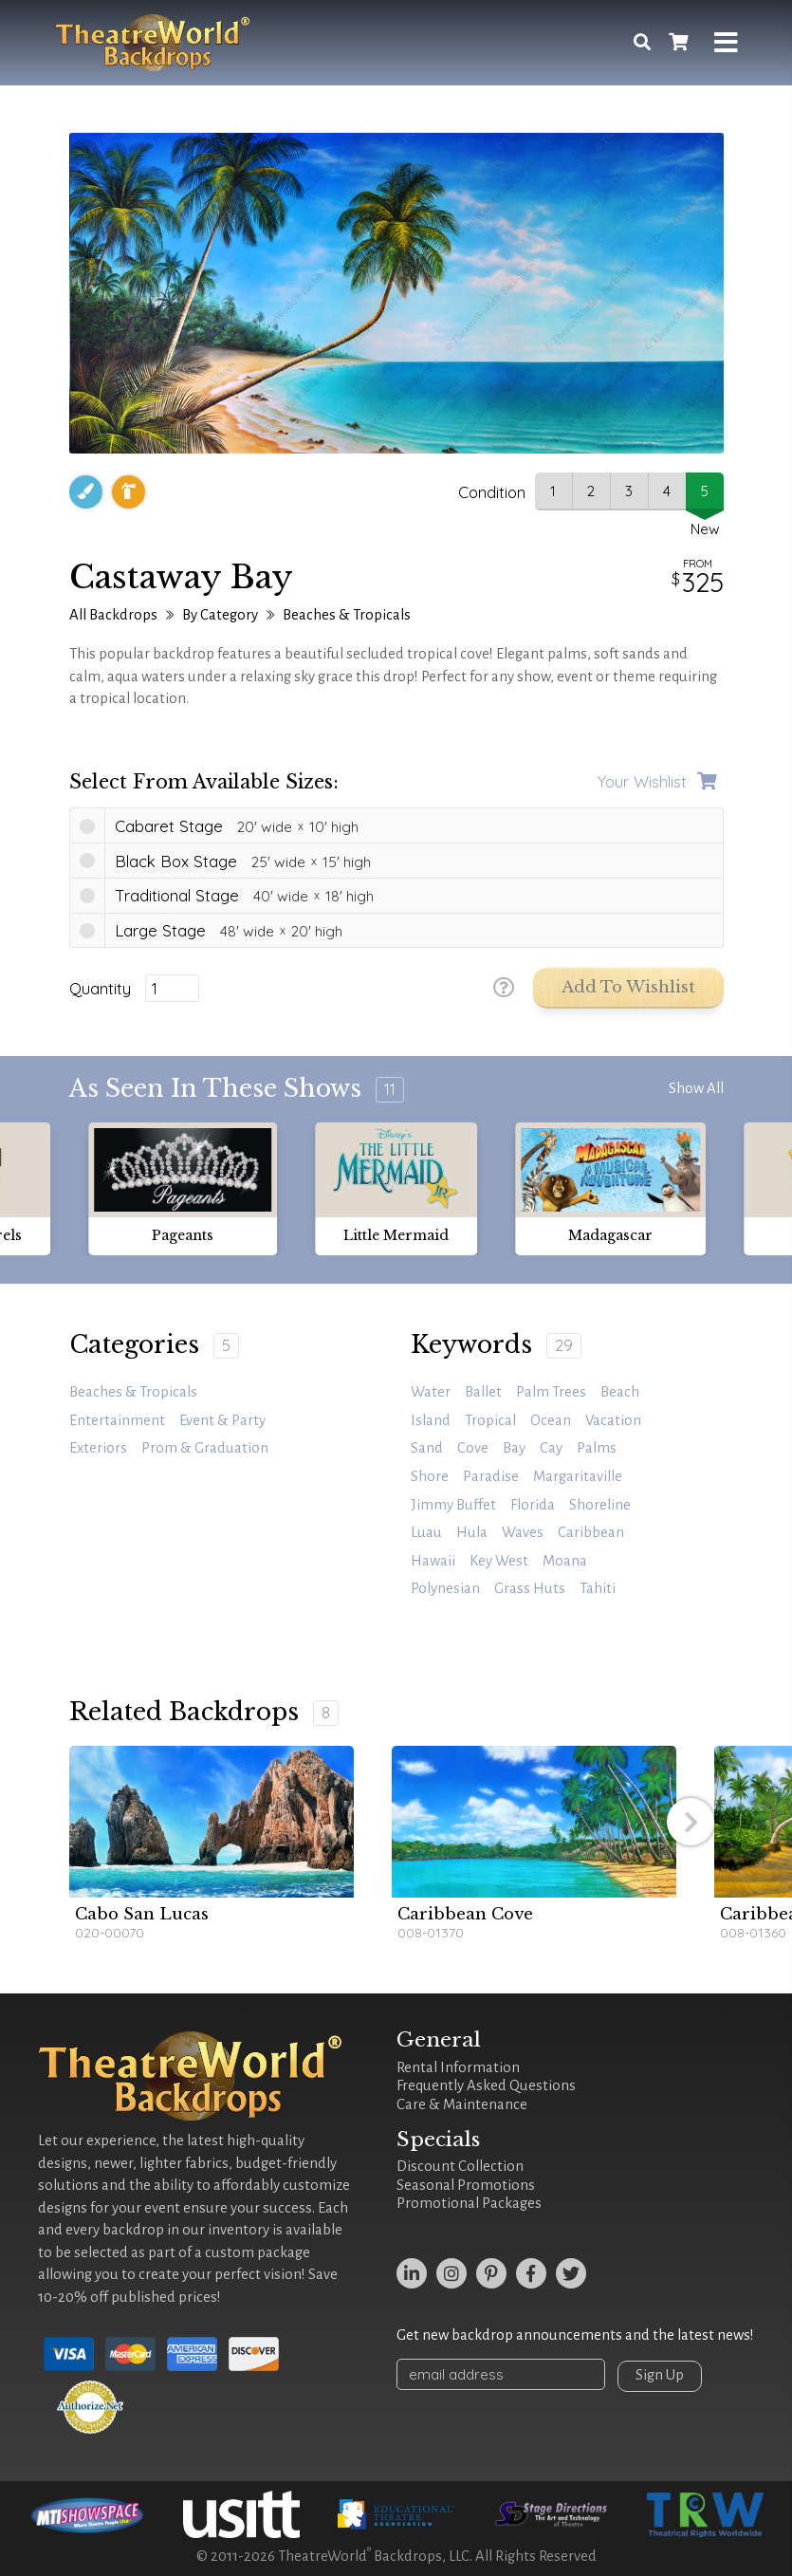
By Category (220, 614)
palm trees (551, 1391)
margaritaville (577, 1476)
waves (522, 1532)
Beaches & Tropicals (347, 614)
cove (472, 1447)
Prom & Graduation (204, 1447)
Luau (426, 1532)
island (431, 1420)
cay (551, 1447)
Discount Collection (460, 2166)
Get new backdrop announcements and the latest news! (575, 2335)
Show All (696, 1088)
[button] (690, 1822)
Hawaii (433, 1560)
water (431, 1391)
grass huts (529, 1588)
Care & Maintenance (461, 2104)
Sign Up (659, 2374)
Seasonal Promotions (465, 2185)
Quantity (100, 988)
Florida (532, 1504)
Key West (499, 1560)
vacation (613, 1420)
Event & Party (222, 1420)
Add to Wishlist (628, 987)
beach (619, 1391)
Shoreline (600, 1504)
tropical (490, 1420)
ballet (483, 1391)
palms (597, 1447)
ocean (550, 1420)
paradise (491, 1476)
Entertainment (117, 1420)
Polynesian (445, 1588)
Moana (565, 1560)
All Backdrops (113, 614)
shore (430, 1476)
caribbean (591, 1532)
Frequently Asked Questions (486, 2085)
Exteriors (98, 1447)
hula (472, 1532)
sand (427, 1447)
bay (514, 1447)
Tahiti (598, 1588)
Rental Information (458, 2067)
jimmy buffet (453, 1504)
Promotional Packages (469, 2203)
